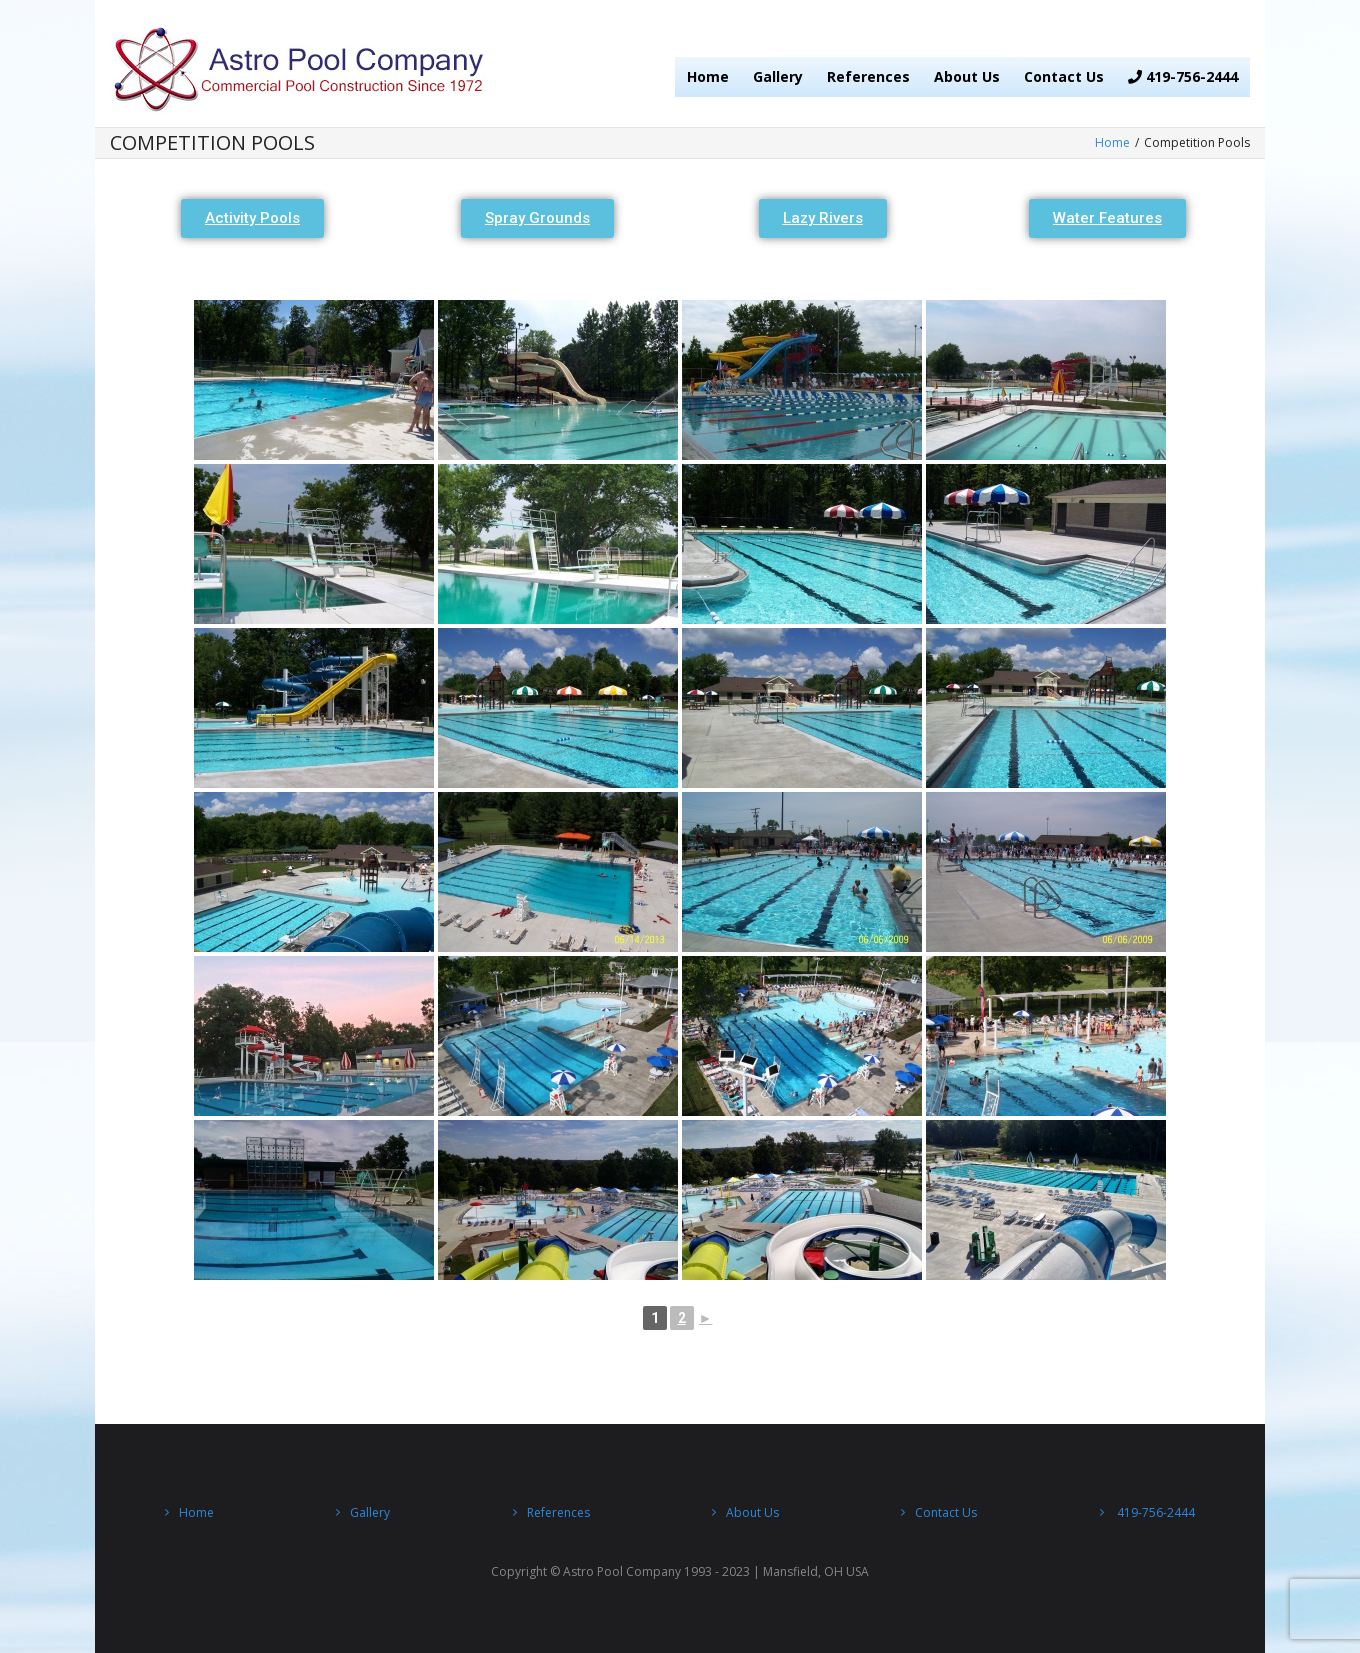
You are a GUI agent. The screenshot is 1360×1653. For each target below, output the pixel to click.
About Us (967, 76)
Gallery (778, 76)
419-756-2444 (1183, 76)
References (868, 76)
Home (708, 76)
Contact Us (1064, 76)
